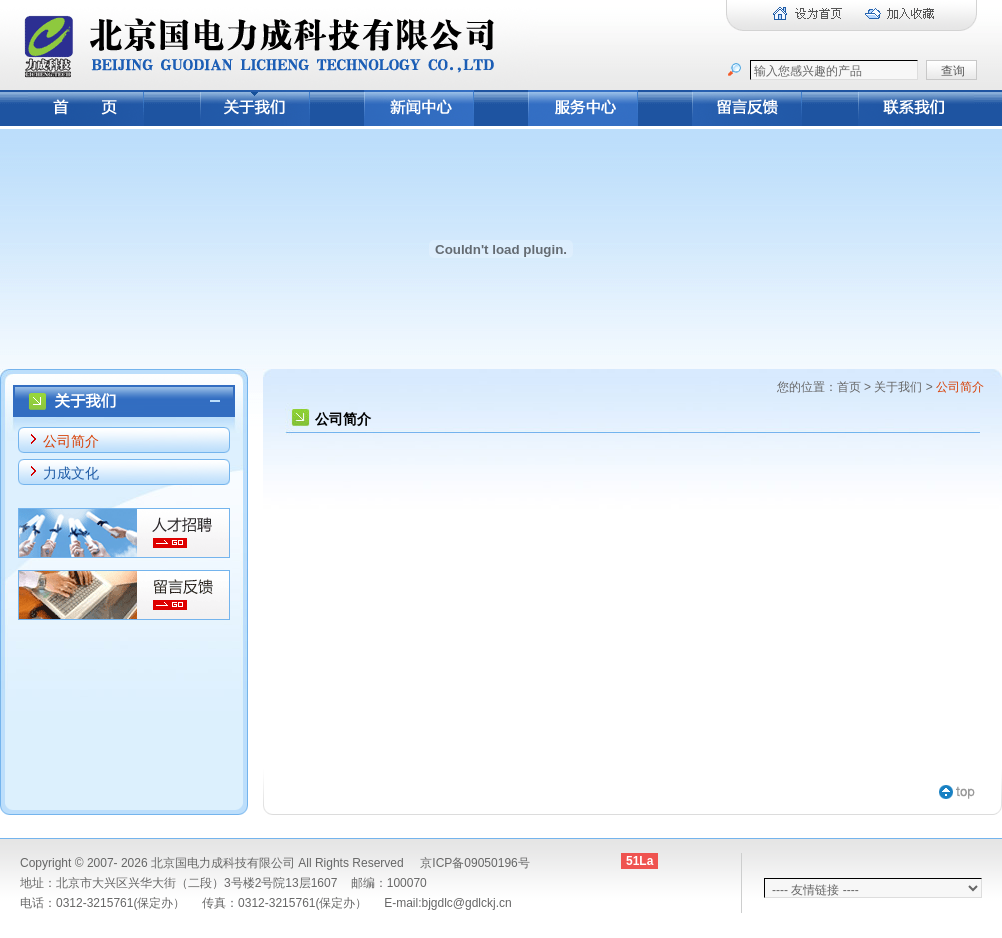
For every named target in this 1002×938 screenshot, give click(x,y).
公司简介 (71, 441)
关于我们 (898, 387)
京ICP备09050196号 (474, 863)
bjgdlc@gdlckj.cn (466, 903)
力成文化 (71, 473)
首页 (849, 387)
